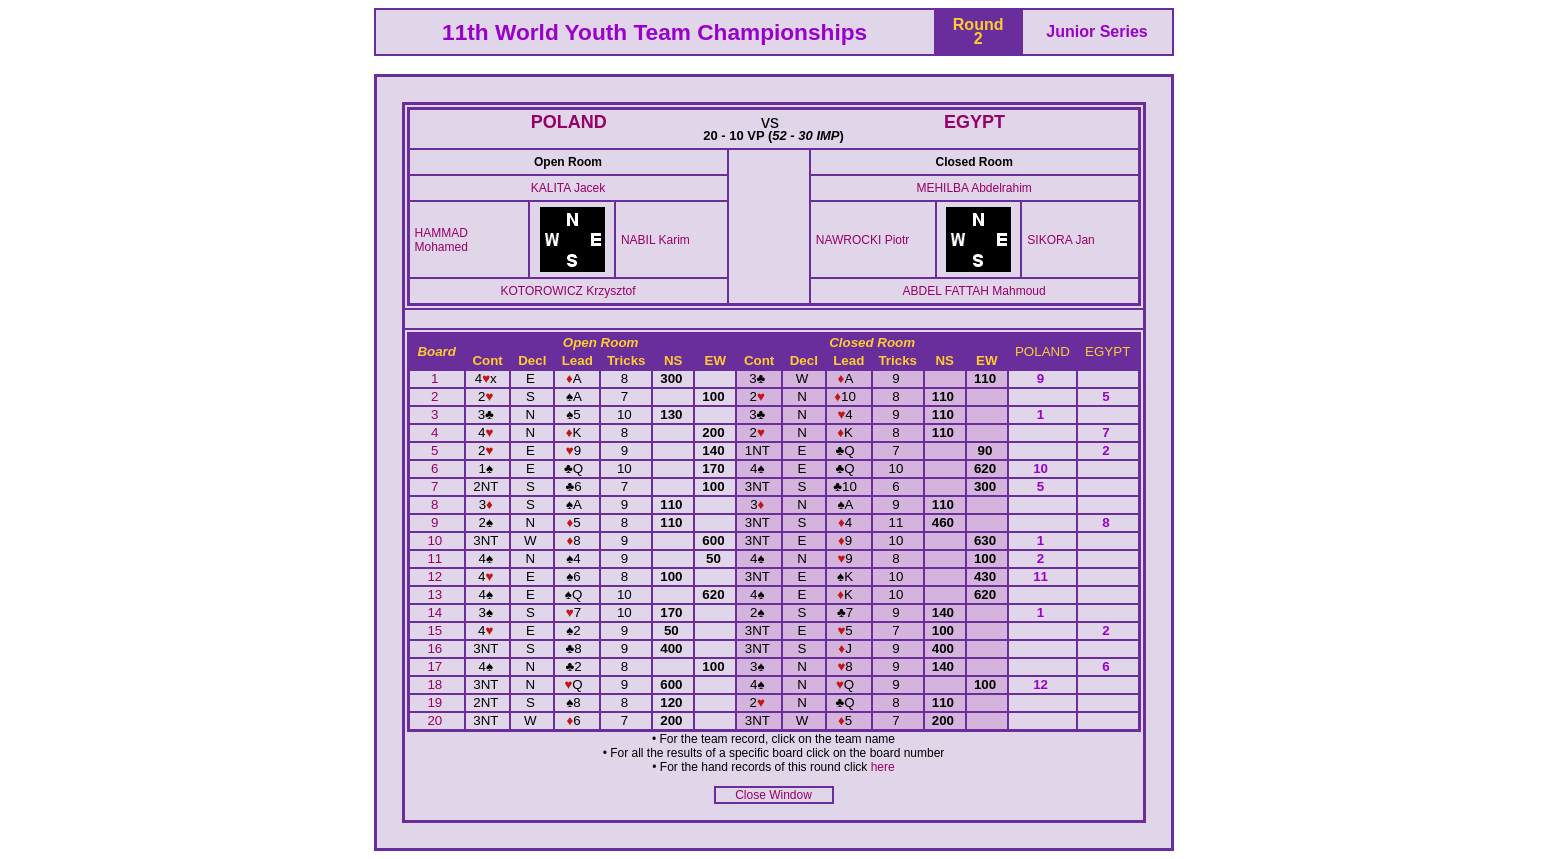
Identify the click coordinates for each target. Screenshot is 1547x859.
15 (436, 630)
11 (436, 558)
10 (436, 540)
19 (436, 702)
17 (436, 666)
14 (436, 612)
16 (436, 648)
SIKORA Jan (1060, 240)
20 (436, 720)
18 (436, 684)
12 (436, 576)
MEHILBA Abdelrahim (973, 188)
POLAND (569, 122)
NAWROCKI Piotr (863, 240)
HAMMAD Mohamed (441, 240)
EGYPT (974, 122)
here (883, 767)
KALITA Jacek (568, 188)
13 (436, 594)
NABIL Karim (655, 240)
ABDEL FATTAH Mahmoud (974, 291)
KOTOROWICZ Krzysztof (567, 291)
